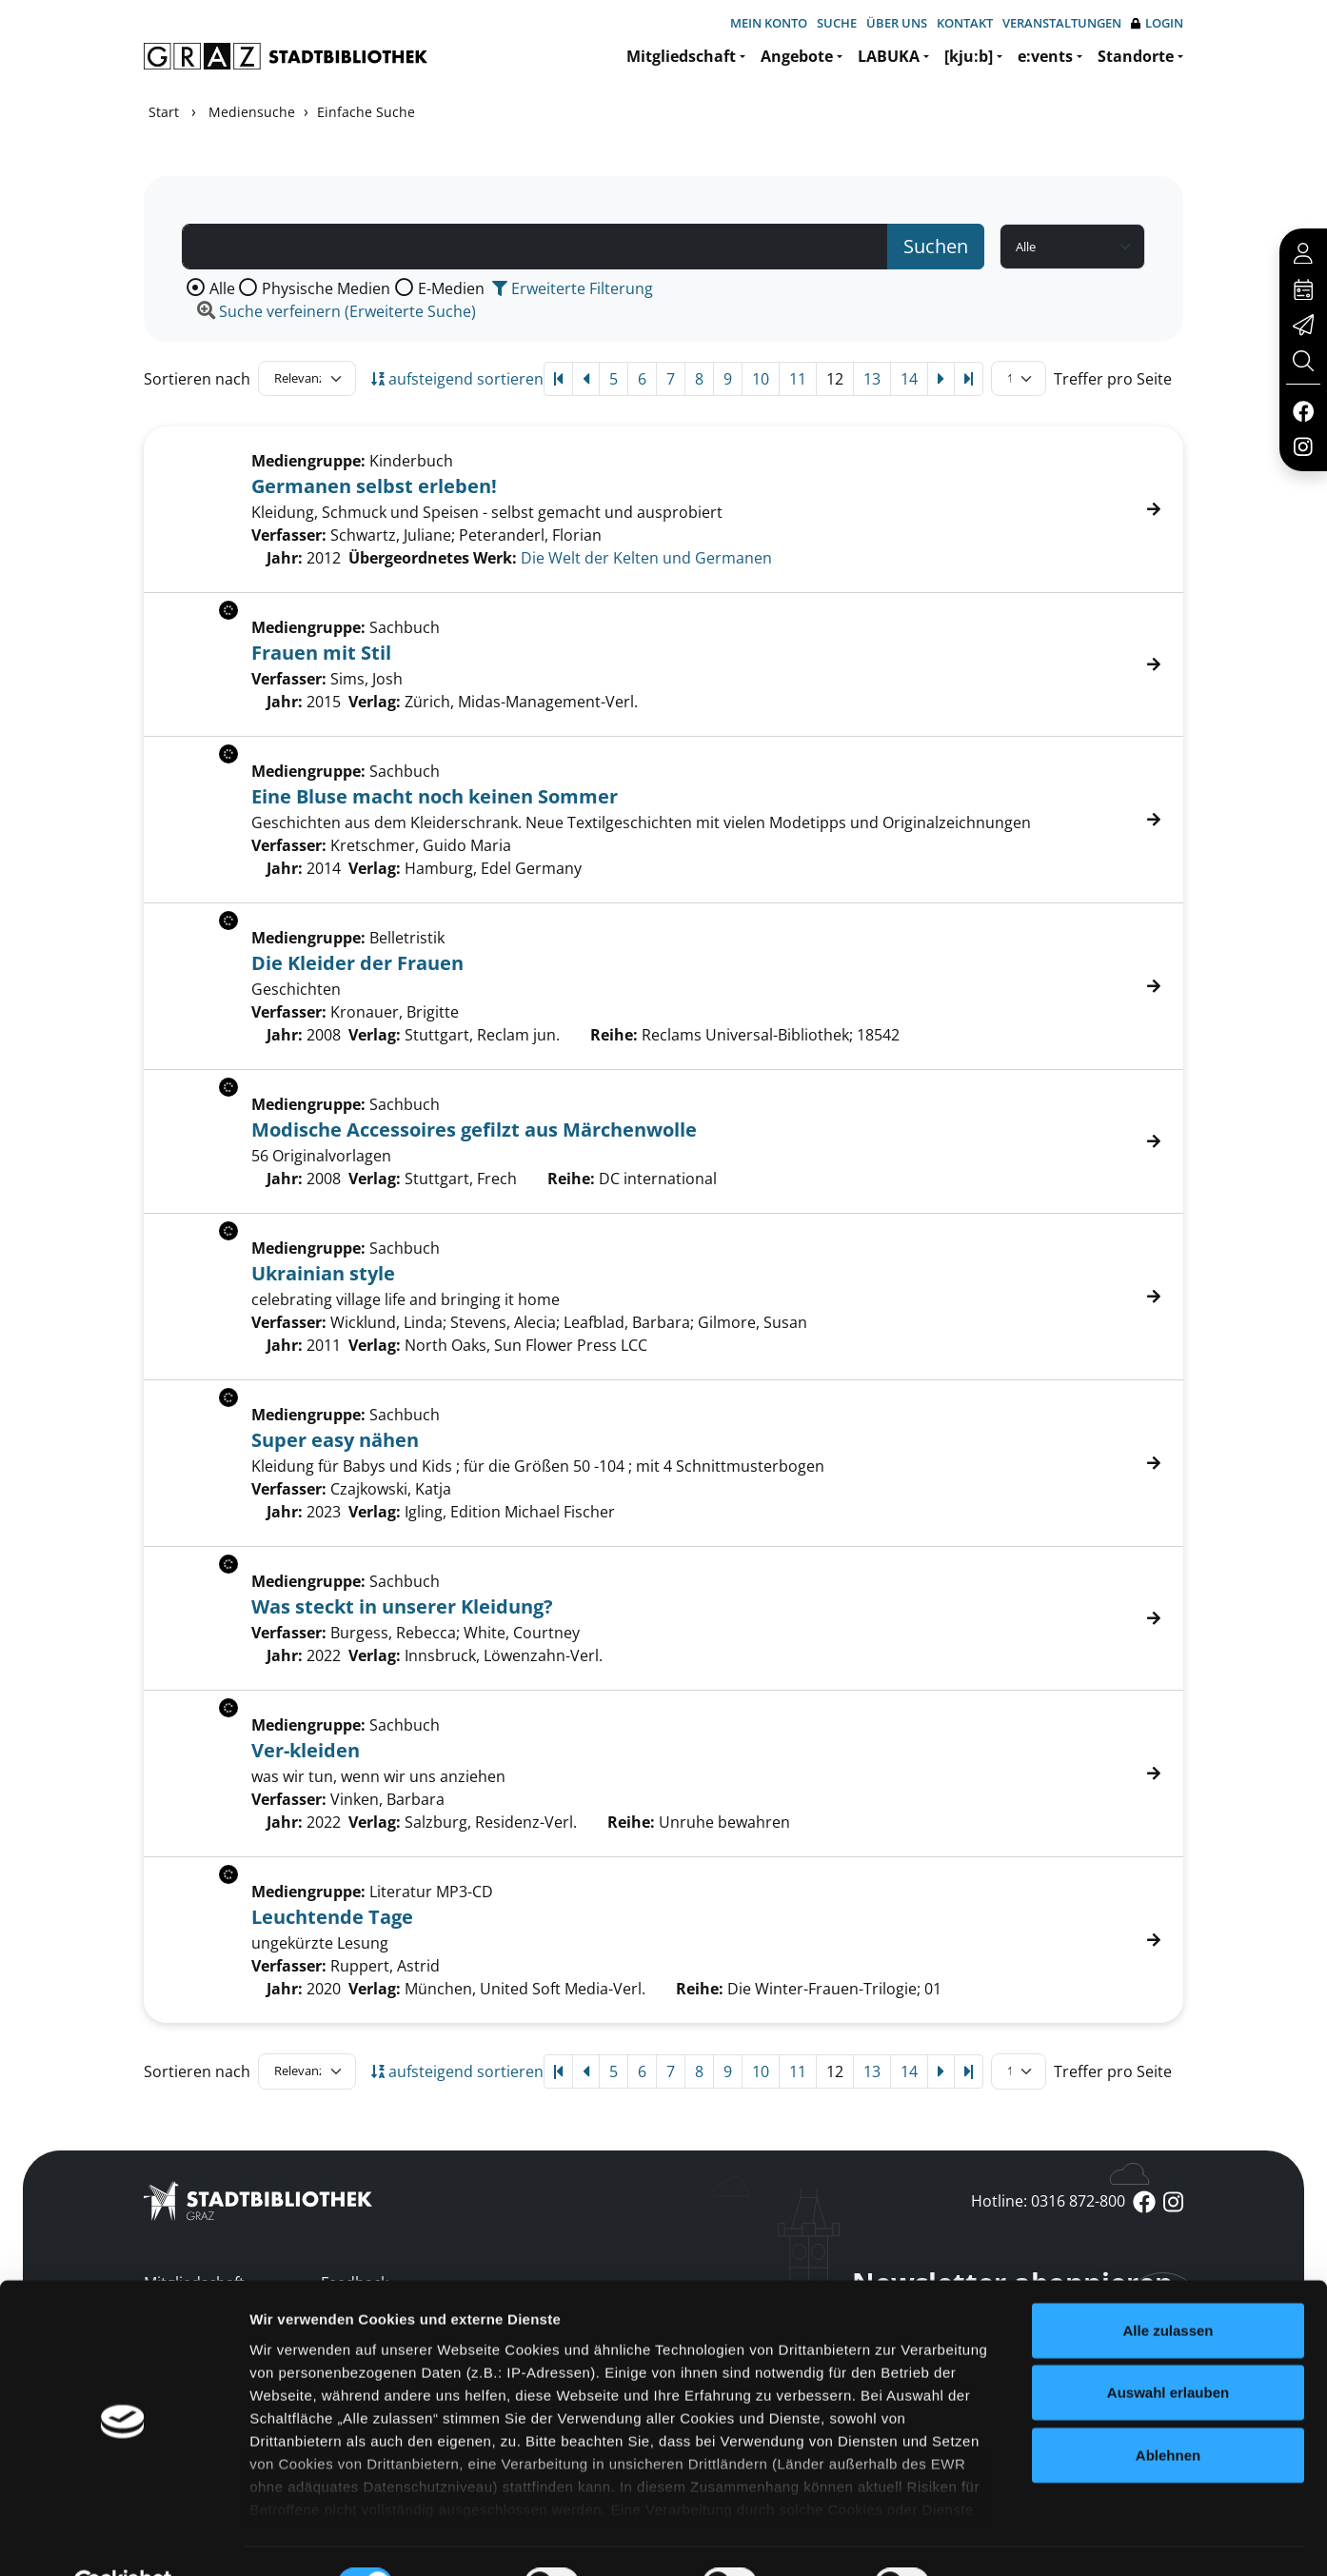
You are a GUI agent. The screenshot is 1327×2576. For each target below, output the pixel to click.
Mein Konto (768, 22)
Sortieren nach (197, 378)
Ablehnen (1168, 2410)
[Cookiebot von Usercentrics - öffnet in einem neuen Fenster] (123, 2539)
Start (164, 112)
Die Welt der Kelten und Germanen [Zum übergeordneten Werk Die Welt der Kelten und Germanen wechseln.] (646, 557)
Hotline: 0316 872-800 (1048, 2200)
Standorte (1136, 56)
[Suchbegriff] (535, 246)
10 (760, 378)
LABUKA (889, 56)
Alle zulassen (1167, 2285)
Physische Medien (326, 288)
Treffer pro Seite (1113, 378)
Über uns (896, 22)
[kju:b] (968, 56)
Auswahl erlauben (1168, 2347)
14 (909, 378)
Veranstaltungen (1061, 22)
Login (1157, 23)
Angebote (797, 56)
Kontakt (965, 22)
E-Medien (451, 288)
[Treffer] (663, 509)
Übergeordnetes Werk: (432, 557)
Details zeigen (1012, 2538)
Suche (837, 22)
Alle (222, 288)
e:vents (1045, 56)
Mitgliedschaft (681, 56)
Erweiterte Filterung (572, 288)
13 (872, 378)
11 (797, 378)
